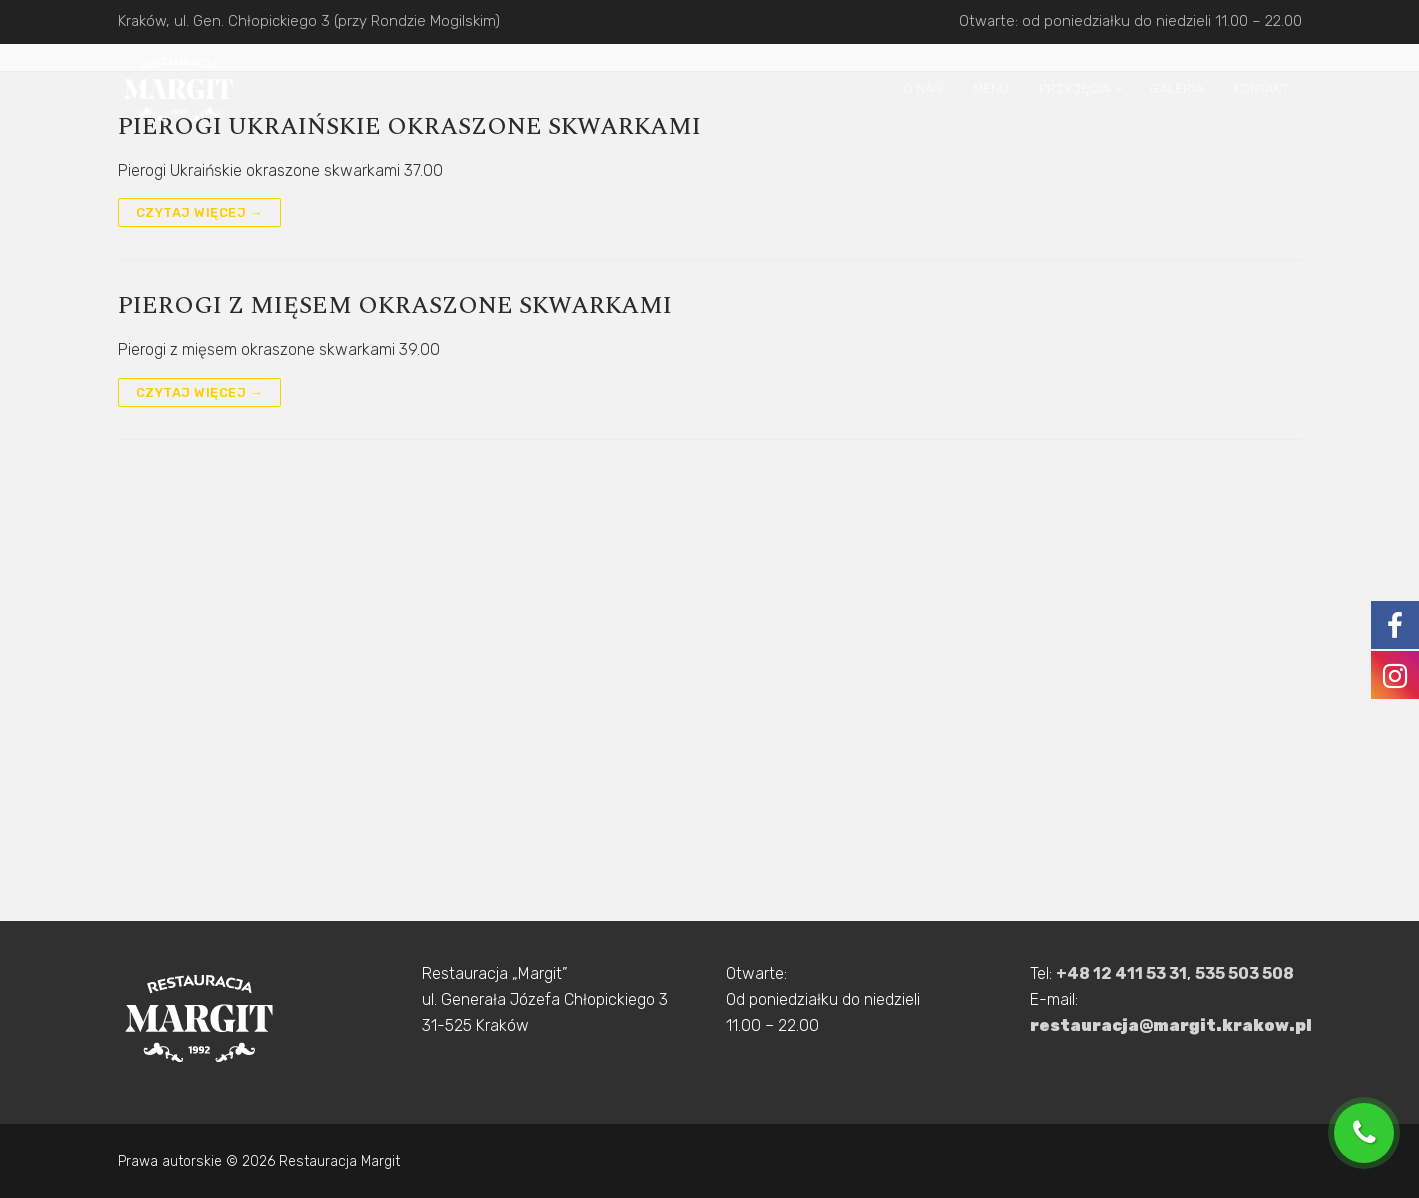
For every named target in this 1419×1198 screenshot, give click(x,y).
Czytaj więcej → (200, 212)
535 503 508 (1244, 973)
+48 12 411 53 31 (1121, 973)
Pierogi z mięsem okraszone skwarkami (395, 306)
